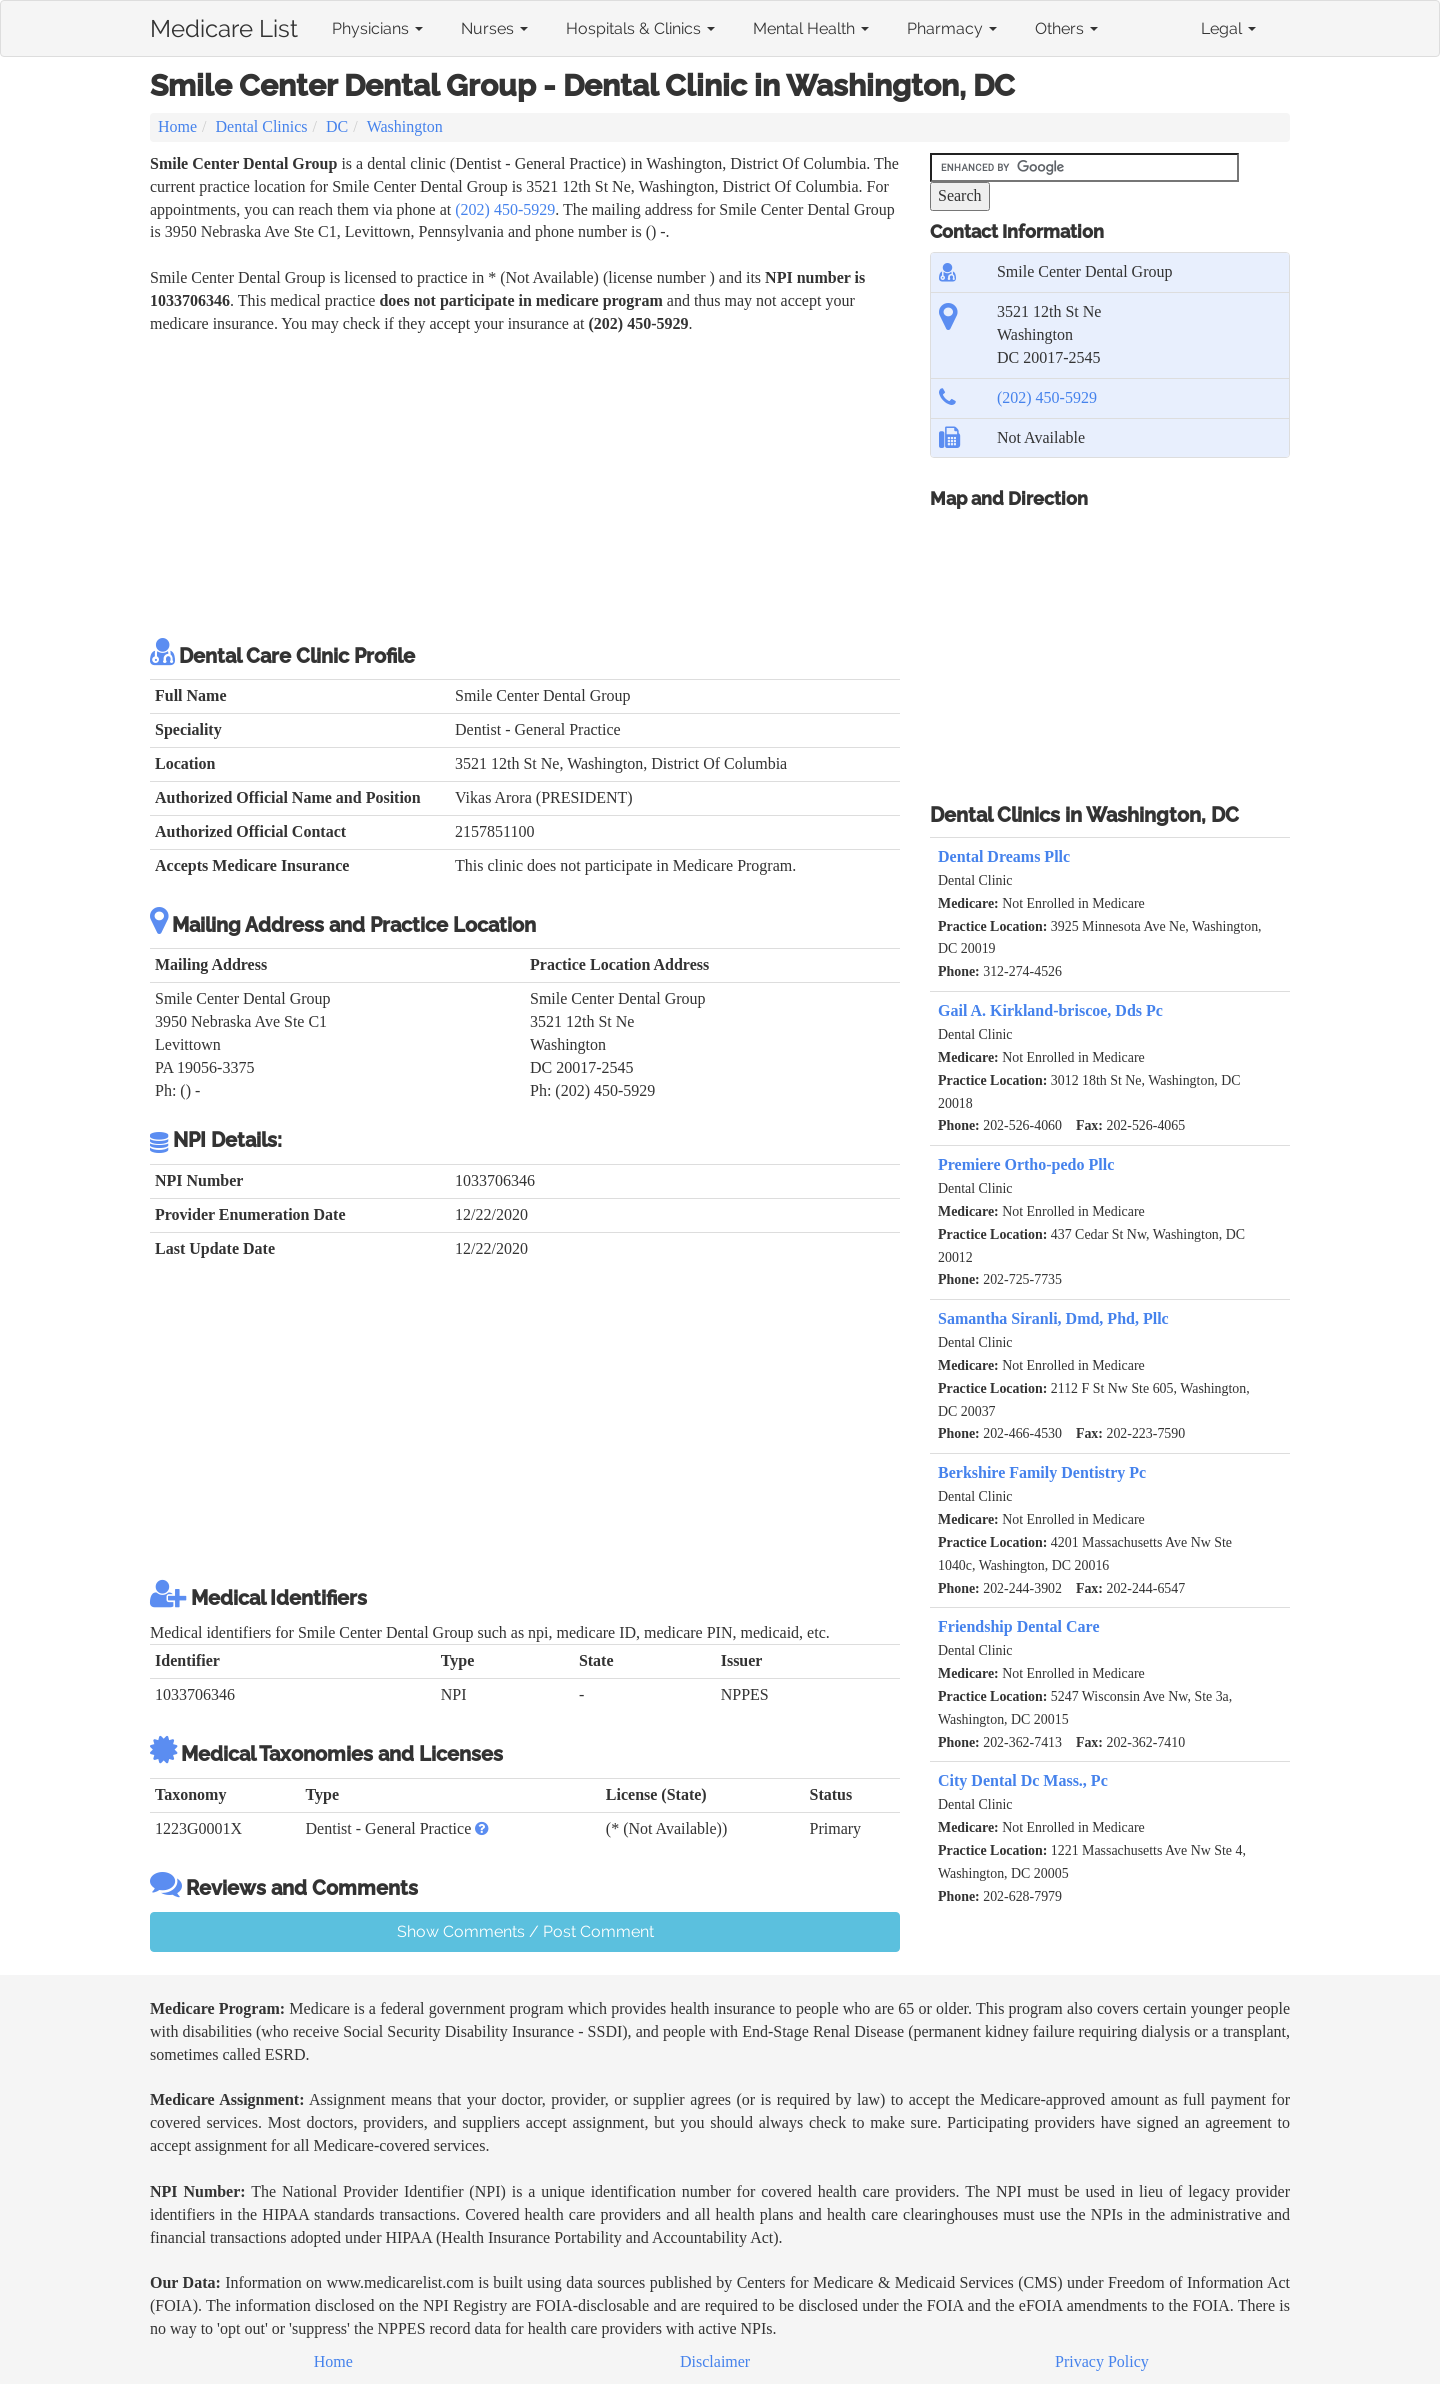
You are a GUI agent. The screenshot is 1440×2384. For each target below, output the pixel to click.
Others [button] (1066, 28)
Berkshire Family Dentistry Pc (1042, 1472)
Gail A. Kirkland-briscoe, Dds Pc (1050, 1010)
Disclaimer (715, 2361)
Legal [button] (1228, 28)
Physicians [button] (377, 28)
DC (337, 126)
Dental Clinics (262, 126)
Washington (405, 126)
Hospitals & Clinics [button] (640, 28)
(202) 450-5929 (505, 209)
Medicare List (224, 25)
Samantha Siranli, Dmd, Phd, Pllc (1053, 1318)
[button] (482, 1828)
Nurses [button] (494, 28)
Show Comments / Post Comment (525, 1931)
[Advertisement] (525, 486)
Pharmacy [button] (952, 28)
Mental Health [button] (811, 28)
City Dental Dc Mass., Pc (1023, 1780)
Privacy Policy (1102, 2361)
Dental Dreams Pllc (1004, 856)
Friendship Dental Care (1018, 1626)
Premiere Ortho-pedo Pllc (1026, 1164)
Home (177, 126)
